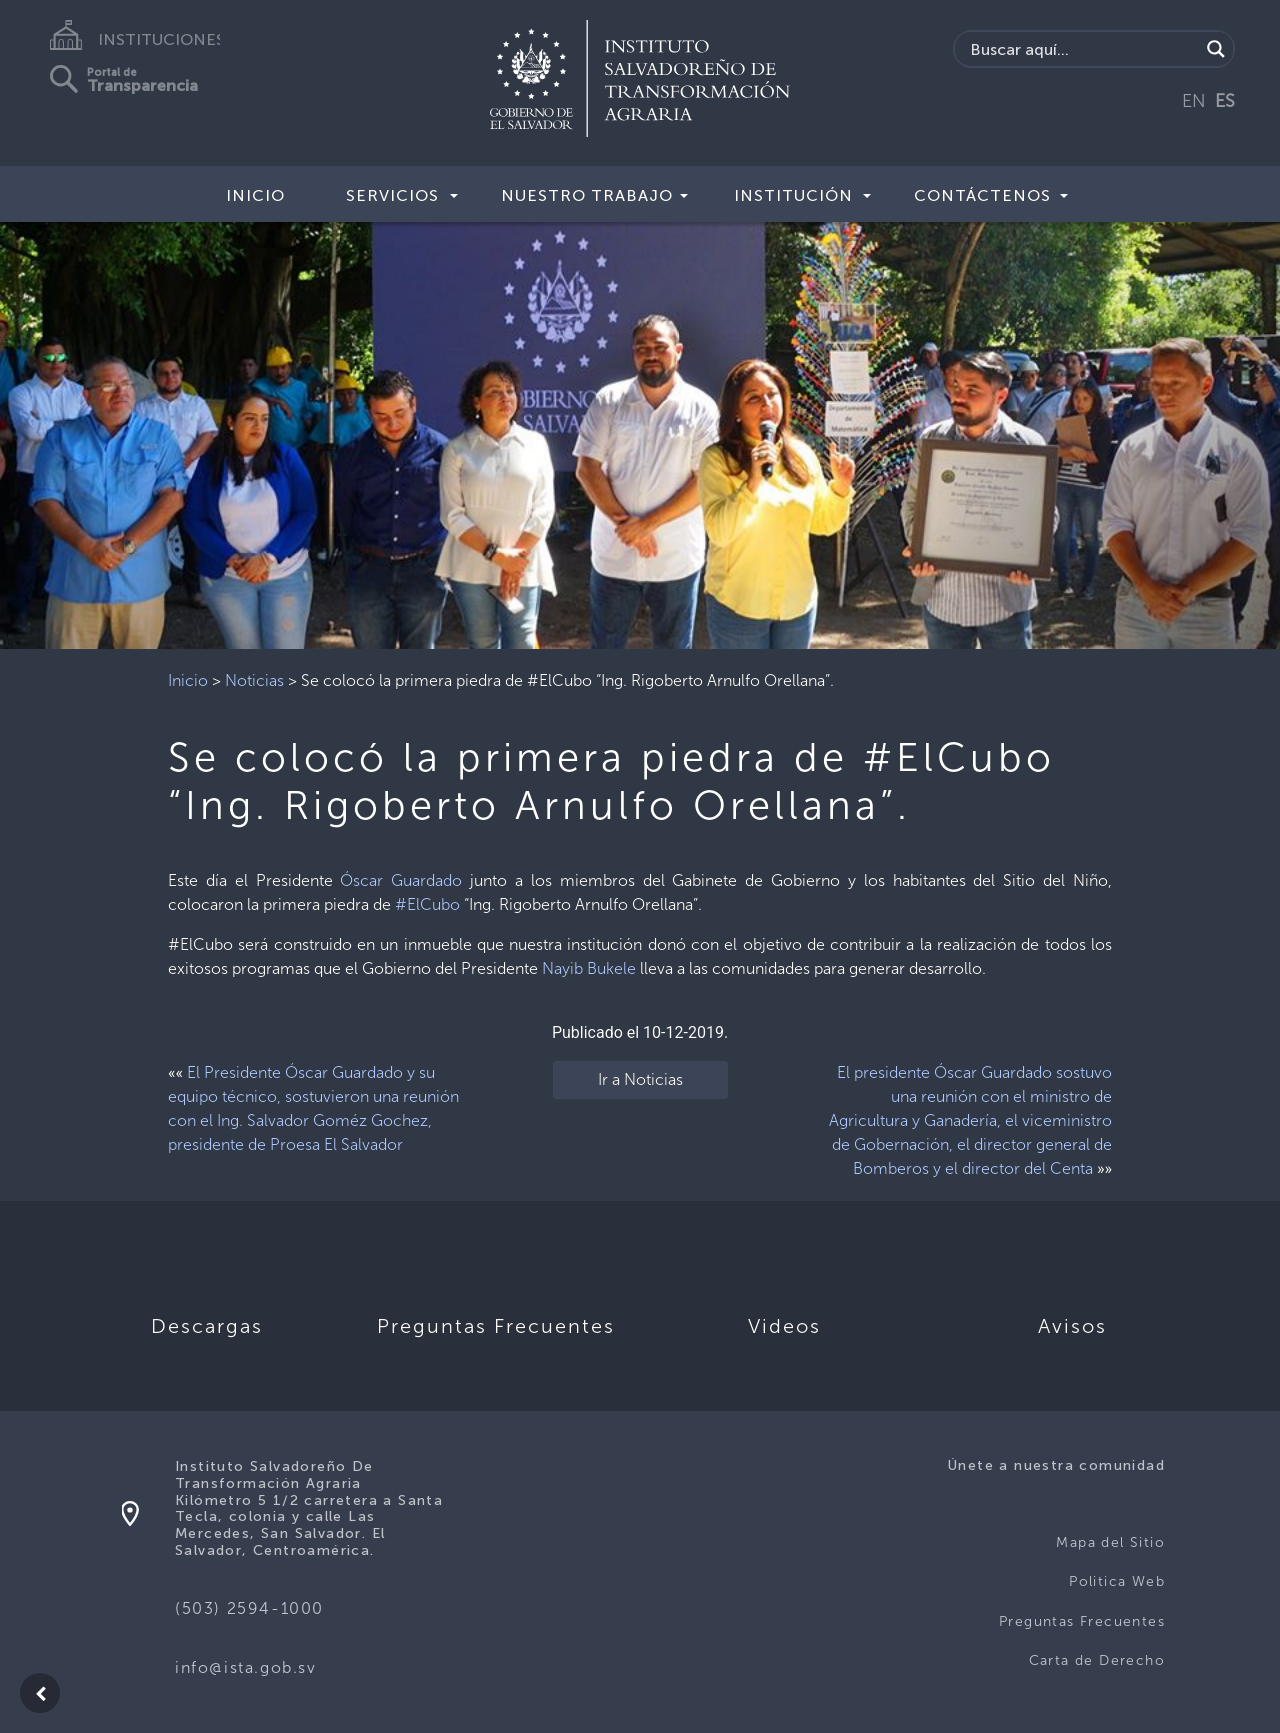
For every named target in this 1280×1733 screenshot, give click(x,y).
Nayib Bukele (589, 968)
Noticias (254, 680)
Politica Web (1117, 1581)
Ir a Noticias (640, 1079)
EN (1194, 101)
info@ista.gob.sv (246, 1667)
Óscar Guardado (401, 880)
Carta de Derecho (1097, 1660)
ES (1225, 101)
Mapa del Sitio (1110, 1542)
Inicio (255, 195)
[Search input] (1082, 49)
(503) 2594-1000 (249, 1608)
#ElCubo (427, 904)
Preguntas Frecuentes (1082, 1621)
